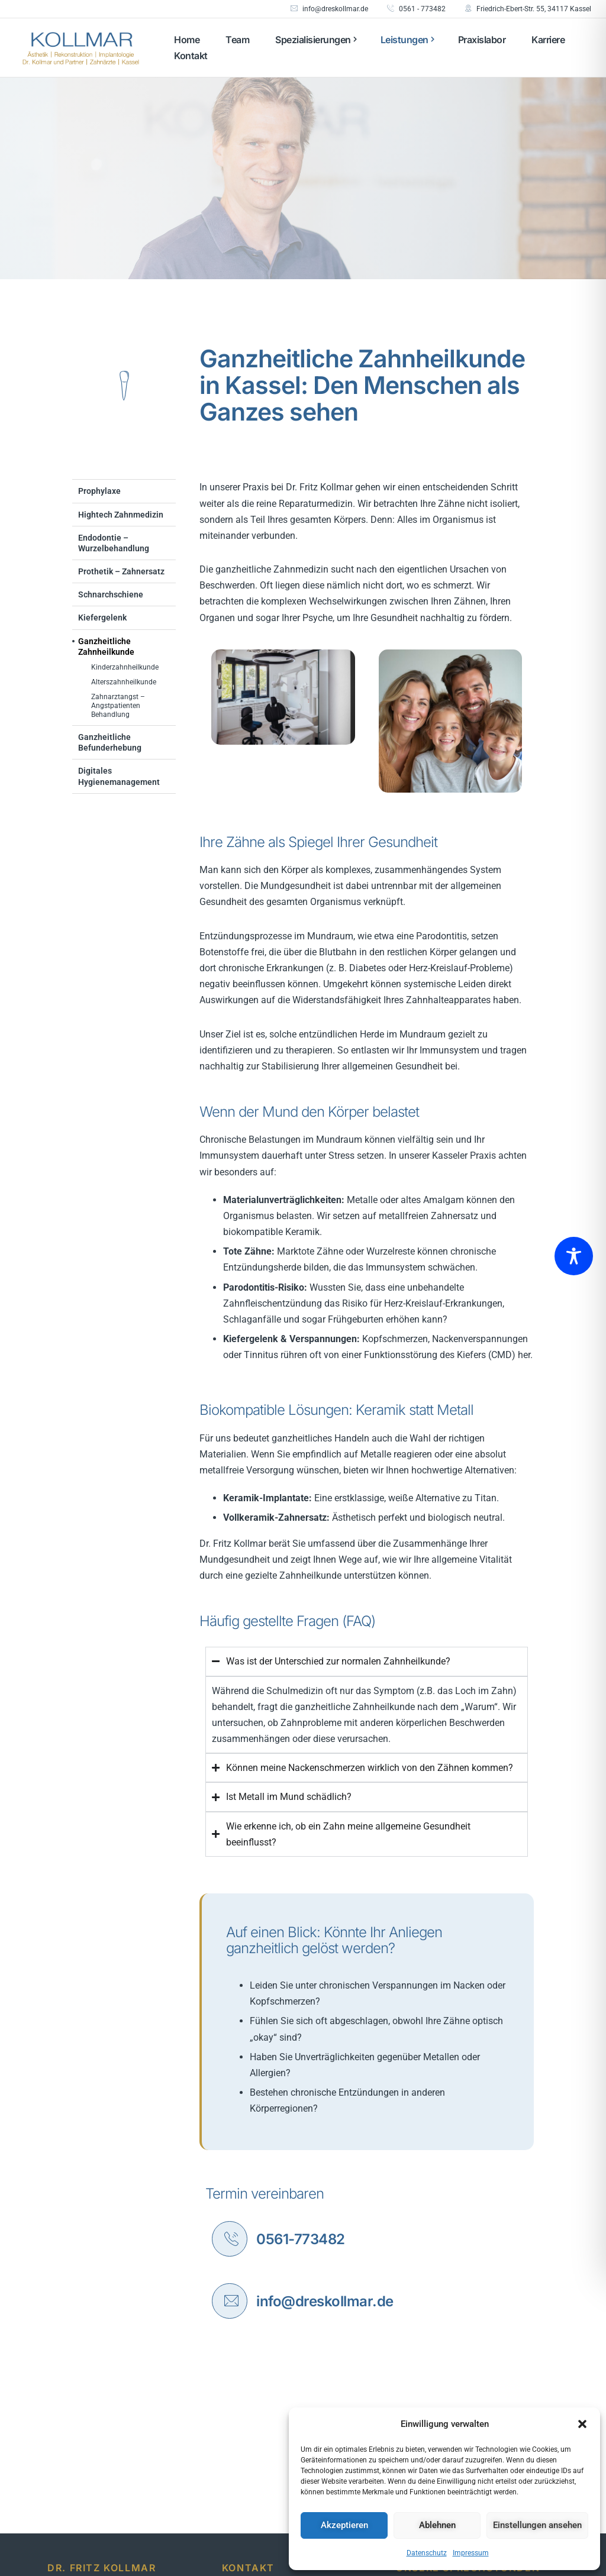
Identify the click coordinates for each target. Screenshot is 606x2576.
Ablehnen (437, 2525)
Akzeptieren (344, 2525)
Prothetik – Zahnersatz (121, 571)
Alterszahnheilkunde (123, 682)
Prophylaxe (99, 491)
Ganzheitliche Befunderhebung (109, 742)
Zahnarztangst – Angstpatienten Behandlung (118, 706)
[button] (582, 2424)
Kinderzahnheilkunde (125, 667)
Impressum (471, 2553)
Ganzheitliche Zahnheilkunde (106, 646)
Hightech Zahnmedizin (120, 514)
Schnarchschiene (110, 594)
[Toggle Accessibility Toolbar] (573, 1256)
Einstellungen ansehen (537, 2525)
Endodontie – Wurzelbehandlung (113, 543)
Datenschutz (427, 2553)
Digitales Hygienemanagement (119, 776)
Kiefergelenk (102, 617)
